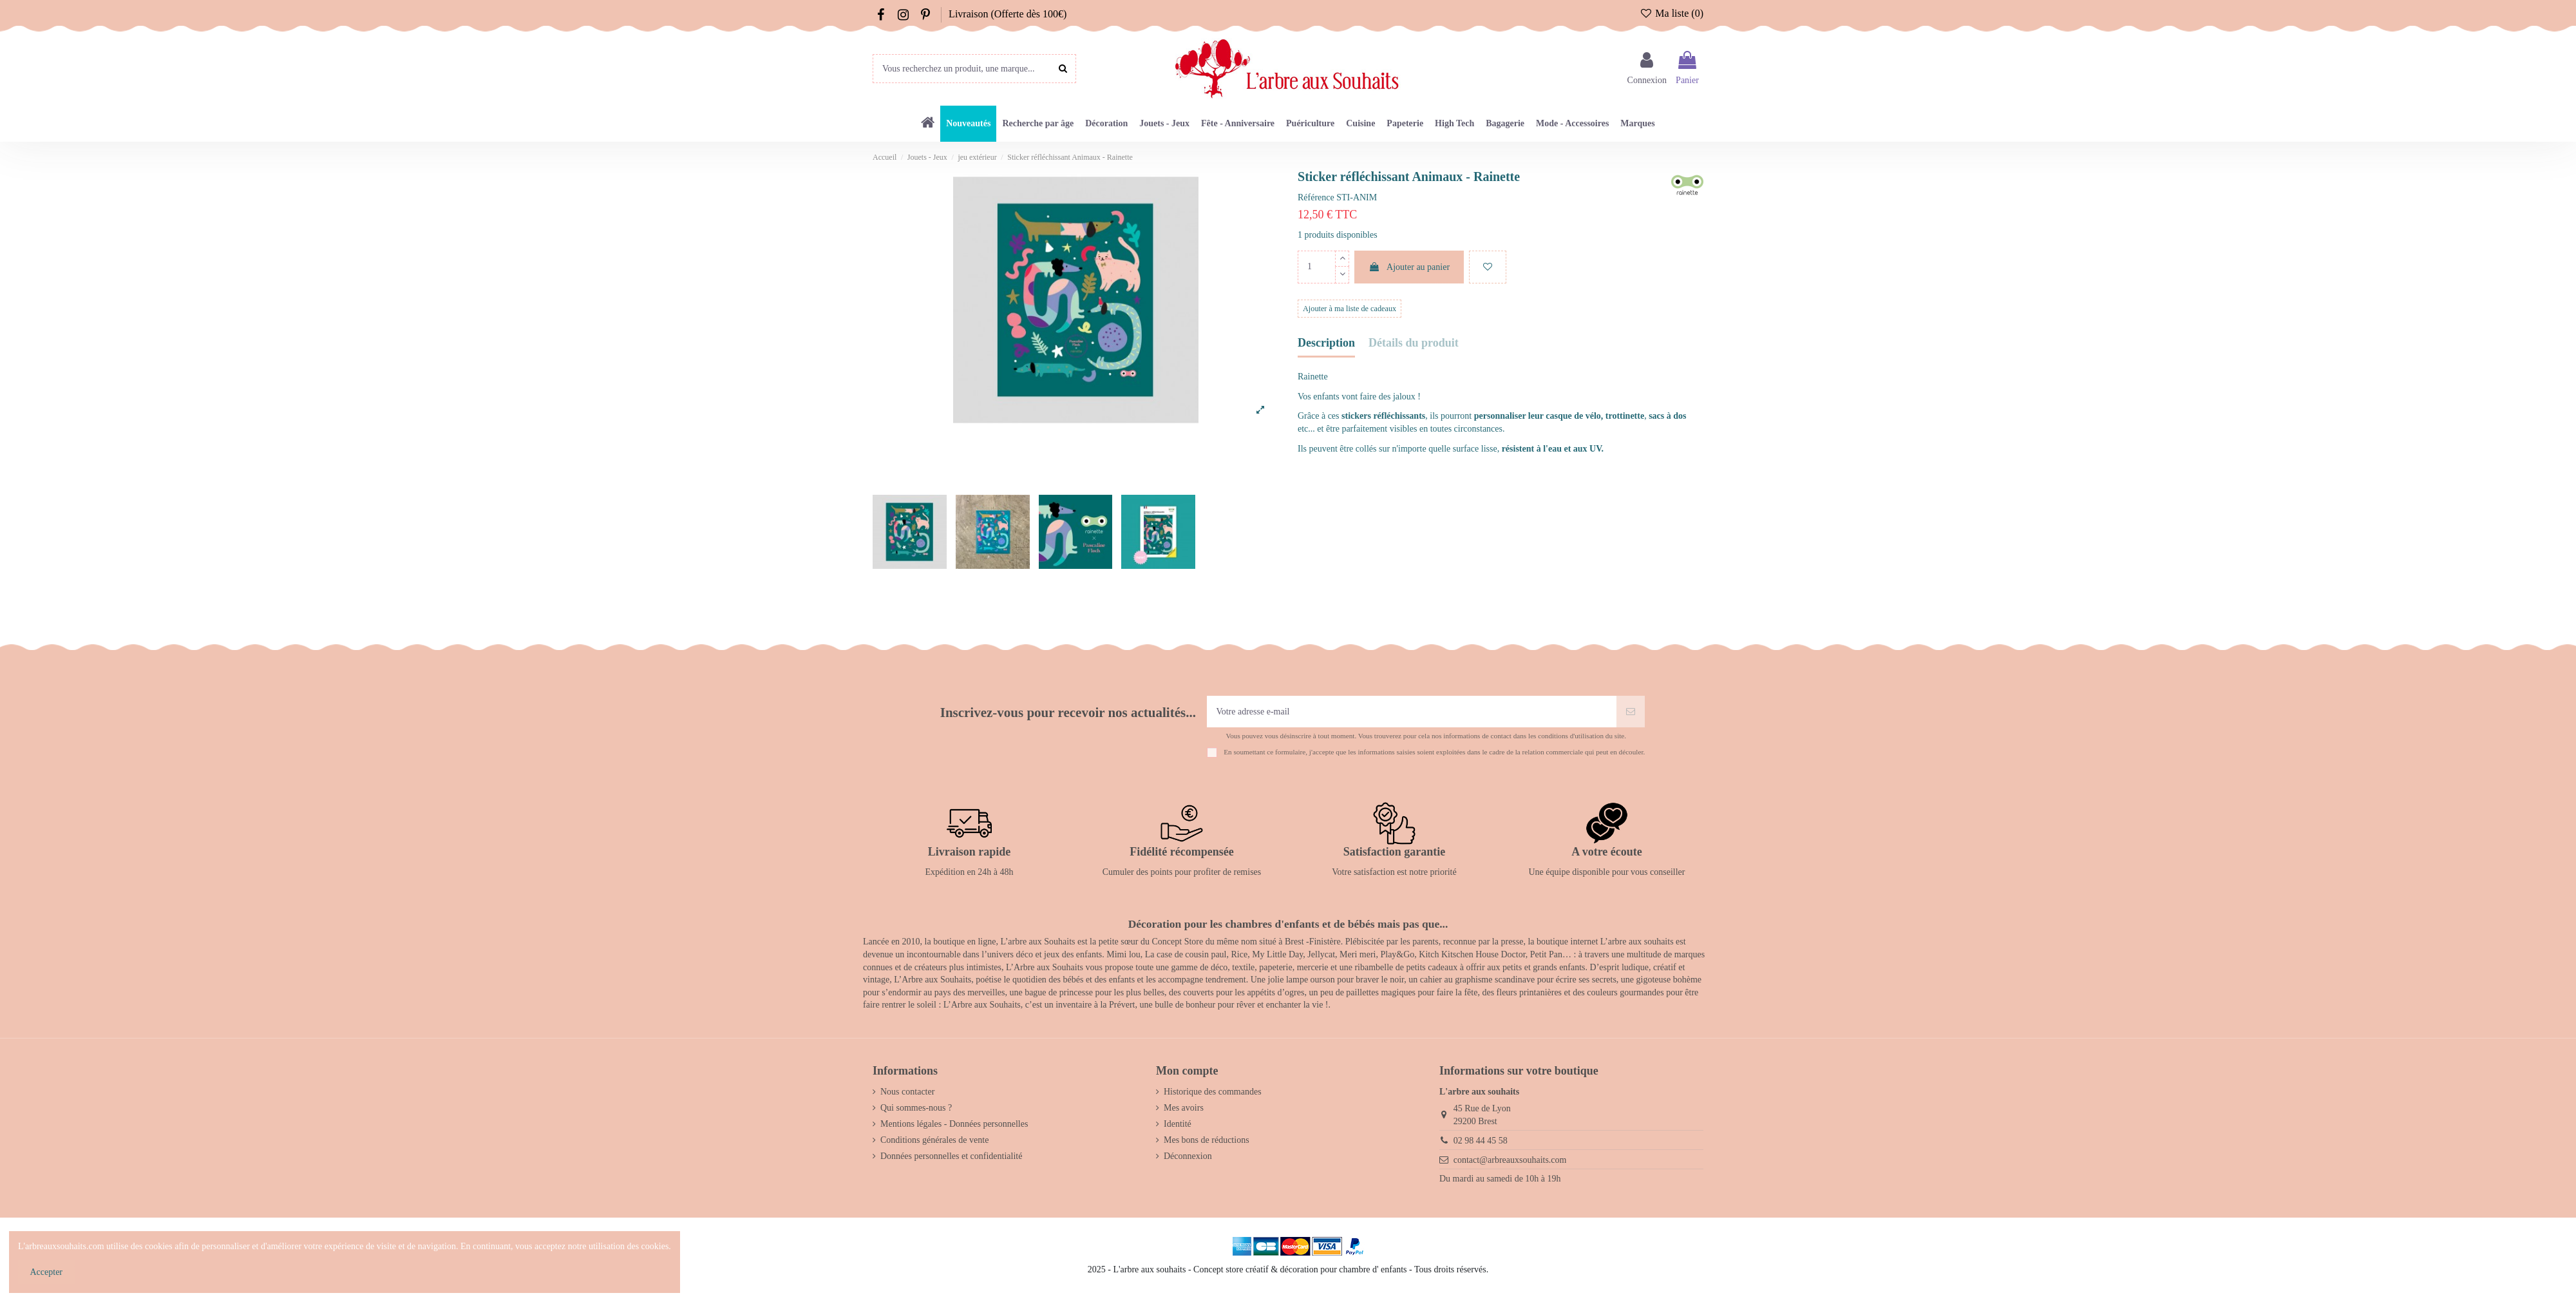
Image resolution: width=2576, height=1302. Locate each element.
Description (1326, 343)
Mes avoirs (1184, 1108)
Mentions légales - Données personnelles (954, 1124)
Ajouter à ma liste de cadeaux (1349, 308)
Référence (1316, 197)
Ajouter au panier (1409, 267)
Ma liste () (1671, 13)
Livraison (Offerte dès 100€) (1007, 13)
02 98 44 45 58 (1481, 1140)
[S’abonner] (1630, 711)
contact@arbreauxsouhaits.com (1510, 1160)
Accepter (46, 1272)
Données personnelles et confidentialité (951, 1156)
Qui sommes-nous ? (916, 1108)
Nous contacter (907, 1091)
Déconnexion (1188, 1156)
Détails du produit (1413, 343)
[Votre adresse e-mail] (1411, 711)
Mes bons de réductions (1206, 1140)
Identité (1177, 1124)
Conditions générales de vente (934, 1140)
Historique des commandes (1213, 1091)
